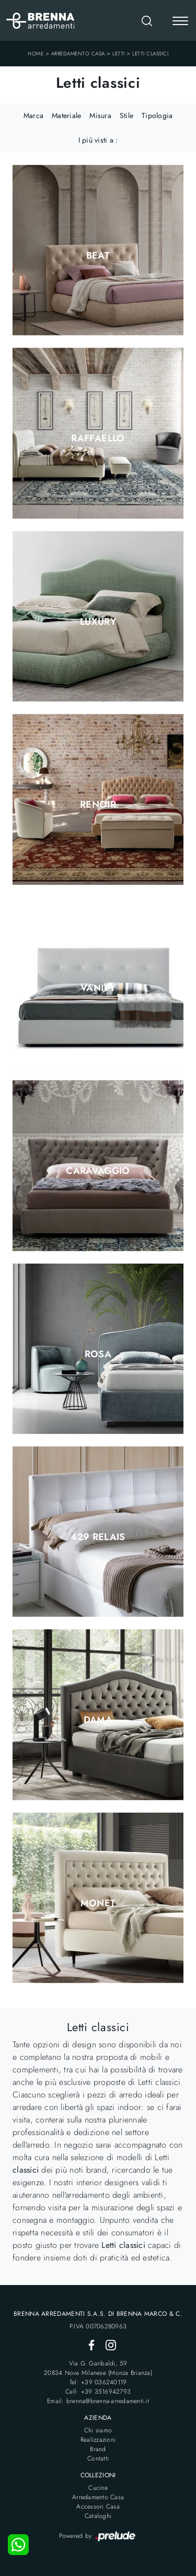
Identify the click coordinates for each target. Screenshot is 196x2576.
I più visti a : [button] (98, 140)
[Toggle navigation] (180, 22)
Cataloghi (98, 2516)
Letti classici (150, 53)
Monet (98, 1903)
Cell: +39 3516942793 (98, 2391)
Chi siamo (98, 2430)
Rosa (98, 1354)
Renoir (98, 804)
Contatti (98, 2458)
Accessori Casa (98, 2506)
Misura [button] (100, 115)
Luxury (98, 621)
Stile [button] (126, 115)
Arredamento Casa (78, 53)
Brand (98, 2449)
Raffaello (97, 438)
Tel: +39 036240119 (98, 2382)
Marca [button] (33, 115)
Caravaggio (98, 1170)
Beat (98, 255)
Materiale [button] (66, 115)
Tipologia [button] (157, 115)
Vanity (98, 988)
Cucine (98, 2487)
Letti (118, 53)
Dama (98, 1720)
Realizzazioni (98, 2439)
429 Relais (98, 1537)
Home (35, 53)
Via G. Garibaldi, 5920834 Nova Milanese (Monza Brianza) (98, 2368)
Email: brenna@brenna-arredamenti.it (98, 2401)
